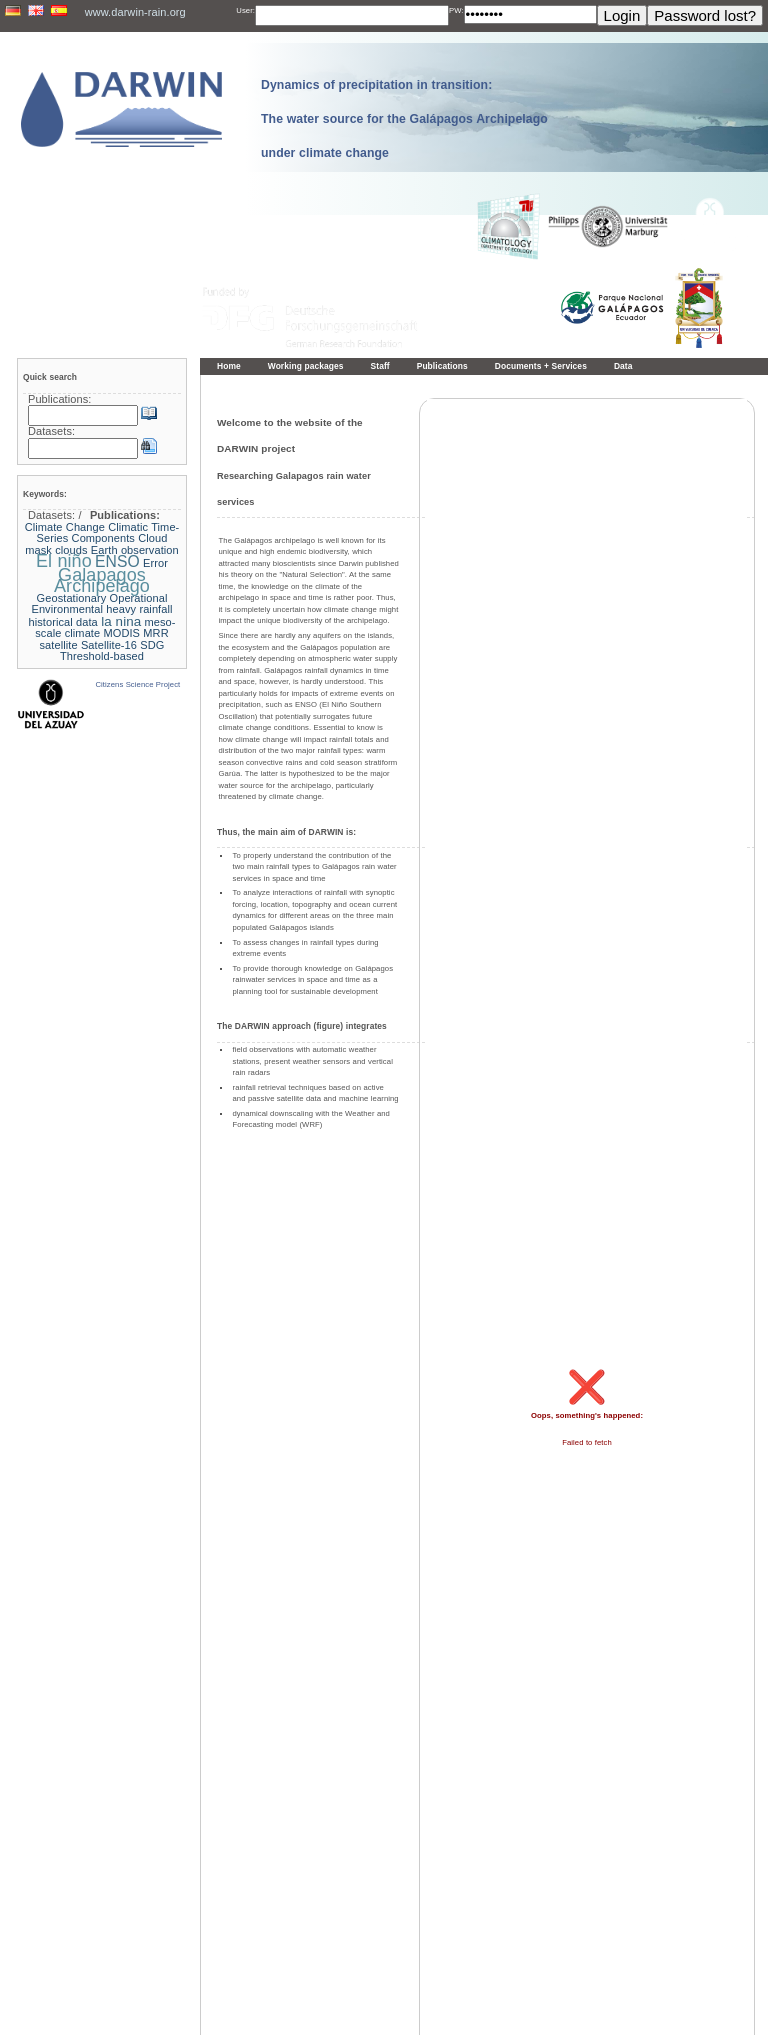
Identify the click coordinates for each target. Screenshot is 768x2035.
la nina (121, 621)
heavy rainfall (139, 609)
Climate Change (65, 527)
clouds (71, 550)
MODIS (122, 633)
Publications (442, 366)
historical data (62, 622)
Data (623, 366)
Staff (380, 366)
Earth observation (135, 550)
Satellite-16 (109, 645)
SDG (152, 645)
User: (245, 10)
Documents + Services (541, 366)
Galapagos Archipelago (102, 581)
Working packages (306, 366)
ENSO (117, 561)
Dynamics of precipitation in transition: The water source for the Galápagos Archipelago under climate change (404, 119)
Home (229, 366)
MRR (155, 633)
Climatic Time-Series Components (108, 533)
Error (155, 563)
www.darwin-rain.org (135, 12)
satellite (59, 645)
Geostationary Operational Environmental (99, 604)
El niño (64, 561)
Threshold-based (102, 656)
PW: (456, 10)
